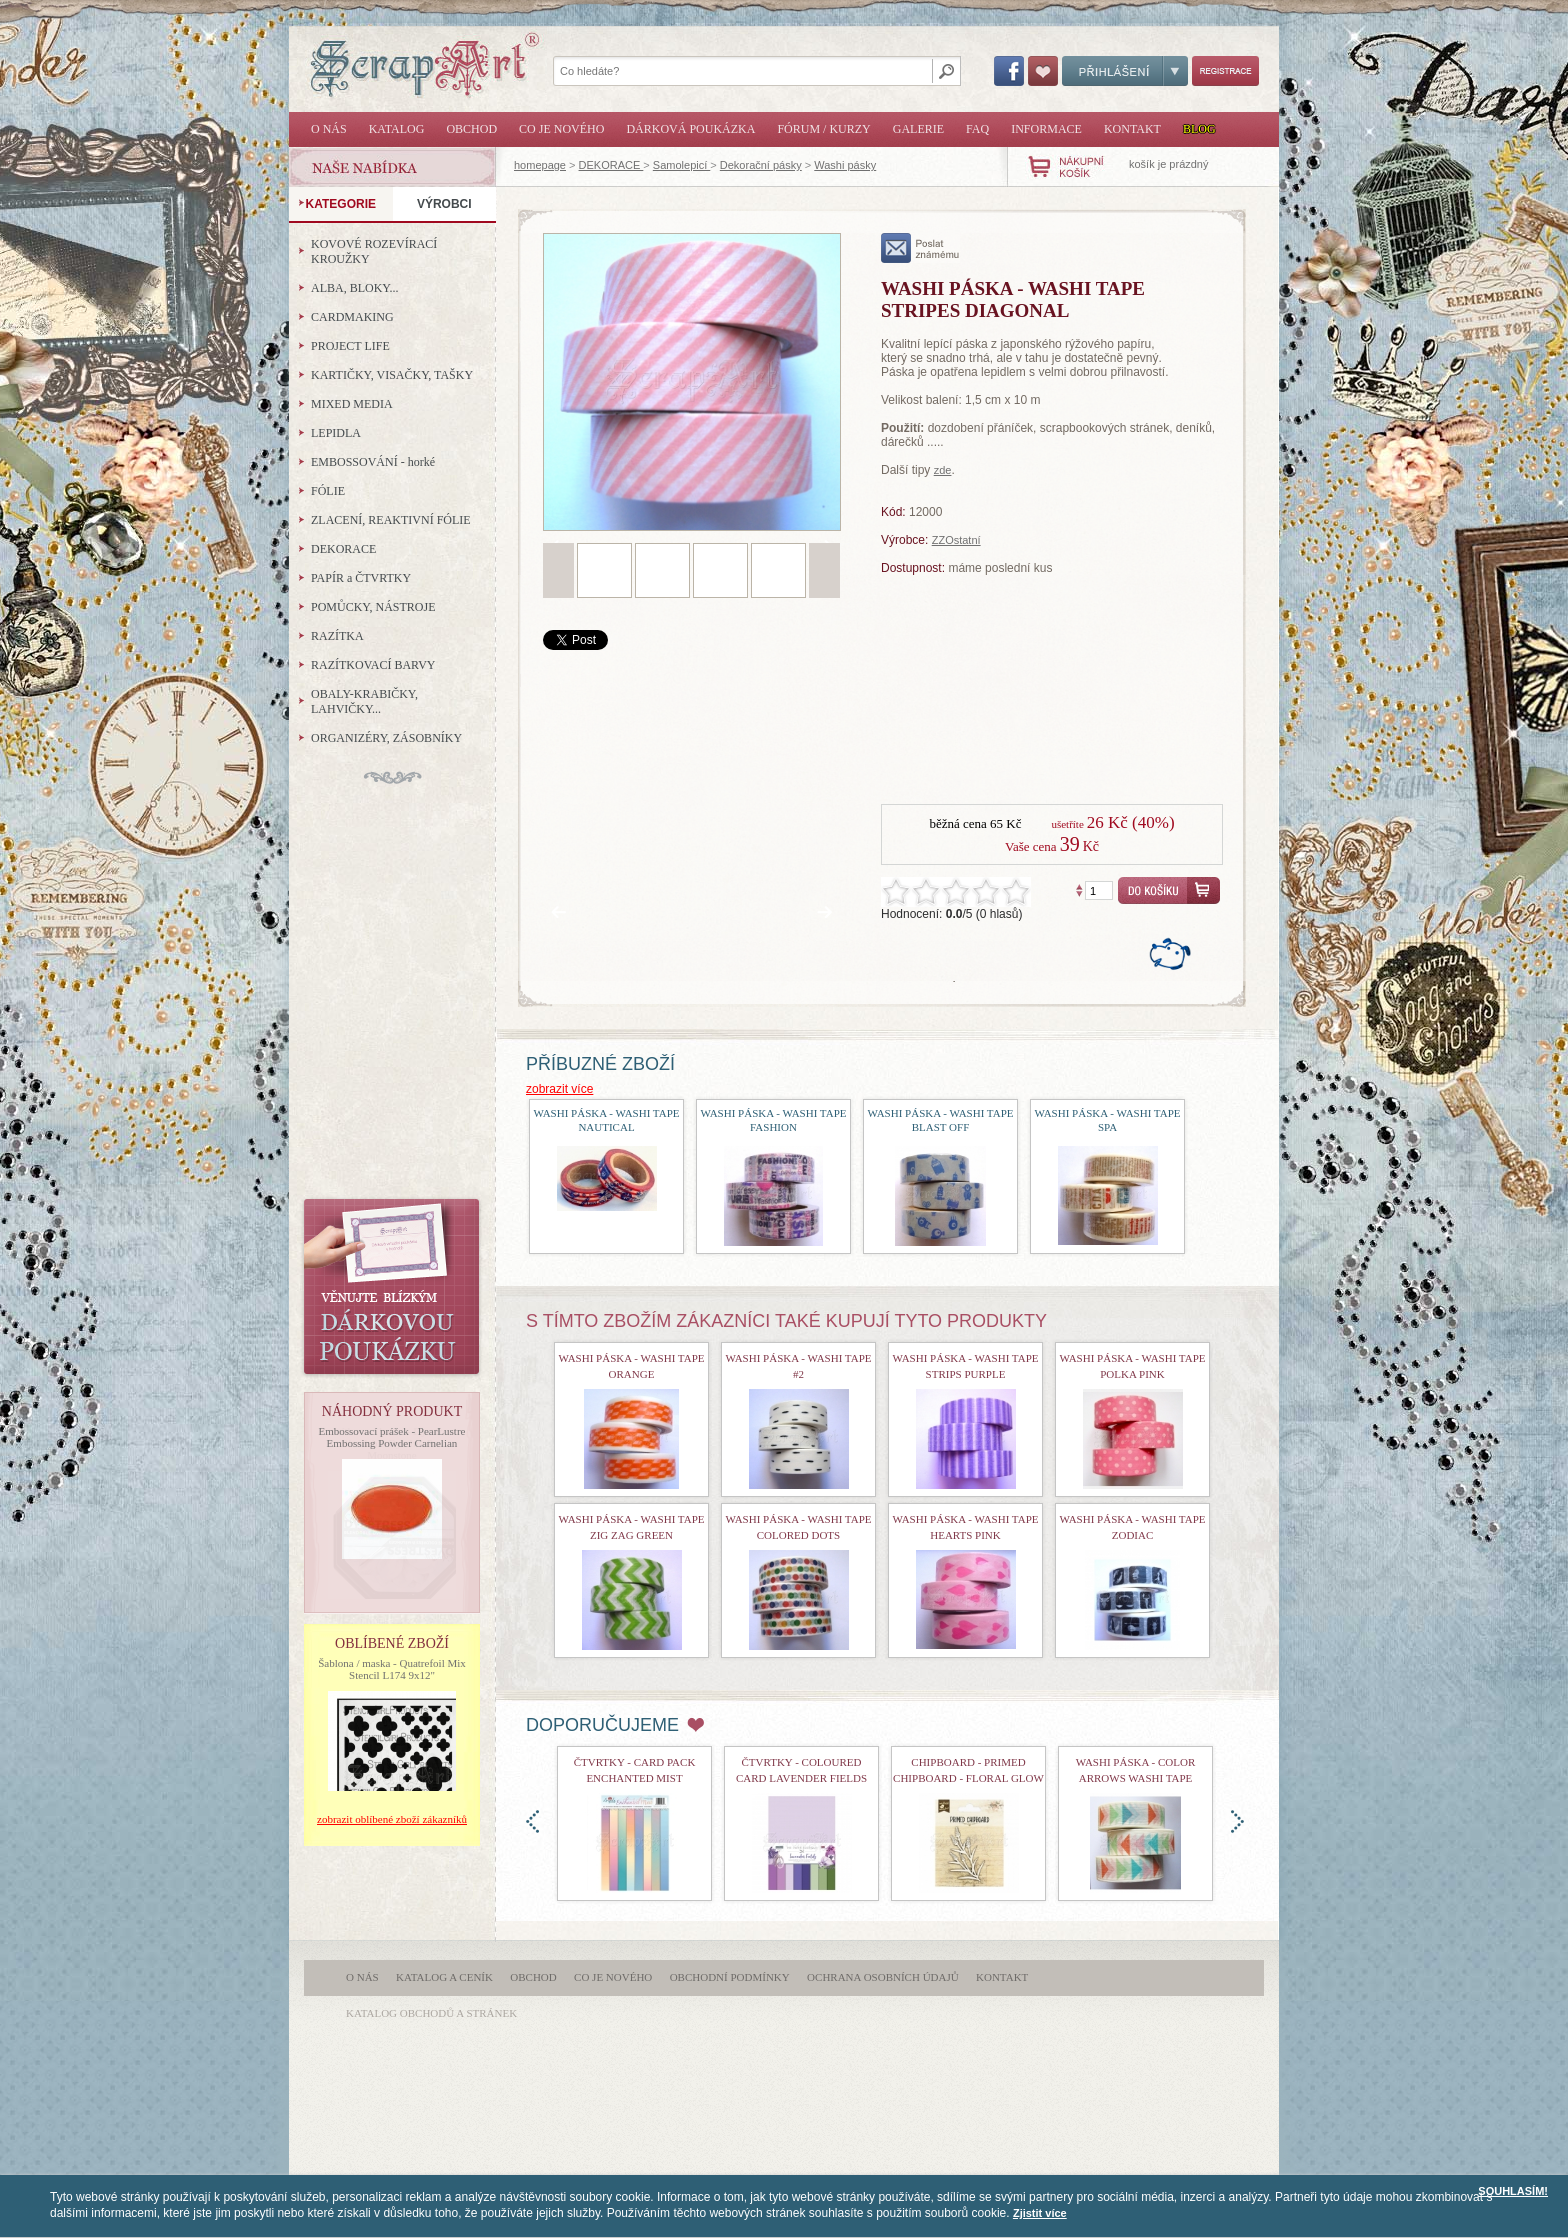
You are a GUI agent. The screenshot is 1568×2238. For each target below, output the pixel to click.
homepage (540, 165)
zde (943, 470)
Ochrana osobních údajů (883, 1977)
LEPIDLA (336, 433)
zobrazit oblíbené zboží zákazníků (392, 1819)
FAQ (977, 129)
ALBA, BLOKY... (354, 288)
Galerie (918, 129)
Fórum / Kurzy (823, 129)
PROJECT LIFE (350, 346)
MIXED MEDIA (352, 404)
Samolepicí (681, 165)
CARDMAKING (352, 317)
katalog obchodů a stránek (431, 2013)
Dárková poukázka (690, 129)
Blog (1199, 129)
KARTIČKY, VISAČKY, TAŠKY (392, 375)
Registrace (1225, 71)
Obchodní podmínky (730, 1977)
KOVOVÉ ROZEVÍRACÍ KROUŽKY (374, 251)
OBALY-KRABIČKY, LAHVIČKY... (364, 701)
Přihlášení (1125, 71)
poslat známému (920, 248)
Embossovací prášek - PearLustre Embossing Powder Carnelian (392, 1437)
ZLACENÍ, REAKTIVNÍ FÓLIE (391, 520)
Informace (1046, 129)
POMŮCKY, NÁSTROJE (373, 607)
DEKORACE (611, 165)
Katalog (397, 129)
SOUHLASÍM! (1513, 2191)
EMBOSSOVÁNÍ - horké (373, 462)
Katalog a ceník (444, 1977)
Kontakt (1132, 129)
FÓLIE (328, 491)
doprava (1237, 1821)
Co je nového (561, 129)
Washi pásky (845, 165)
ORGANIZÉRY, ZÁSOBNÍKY (386, 738)
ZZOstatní (956, 540)
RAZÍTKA (337, 636)
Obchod (471, 129)
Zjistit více (1040, 2213)
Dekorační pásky (761, 165)
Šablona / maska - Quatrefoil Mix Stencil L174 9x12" (392, 1669)
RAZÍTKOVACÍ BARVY (373, 665)
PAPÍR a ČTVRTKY (361, 578)
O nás (329, 129)
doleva (532, 1821)
